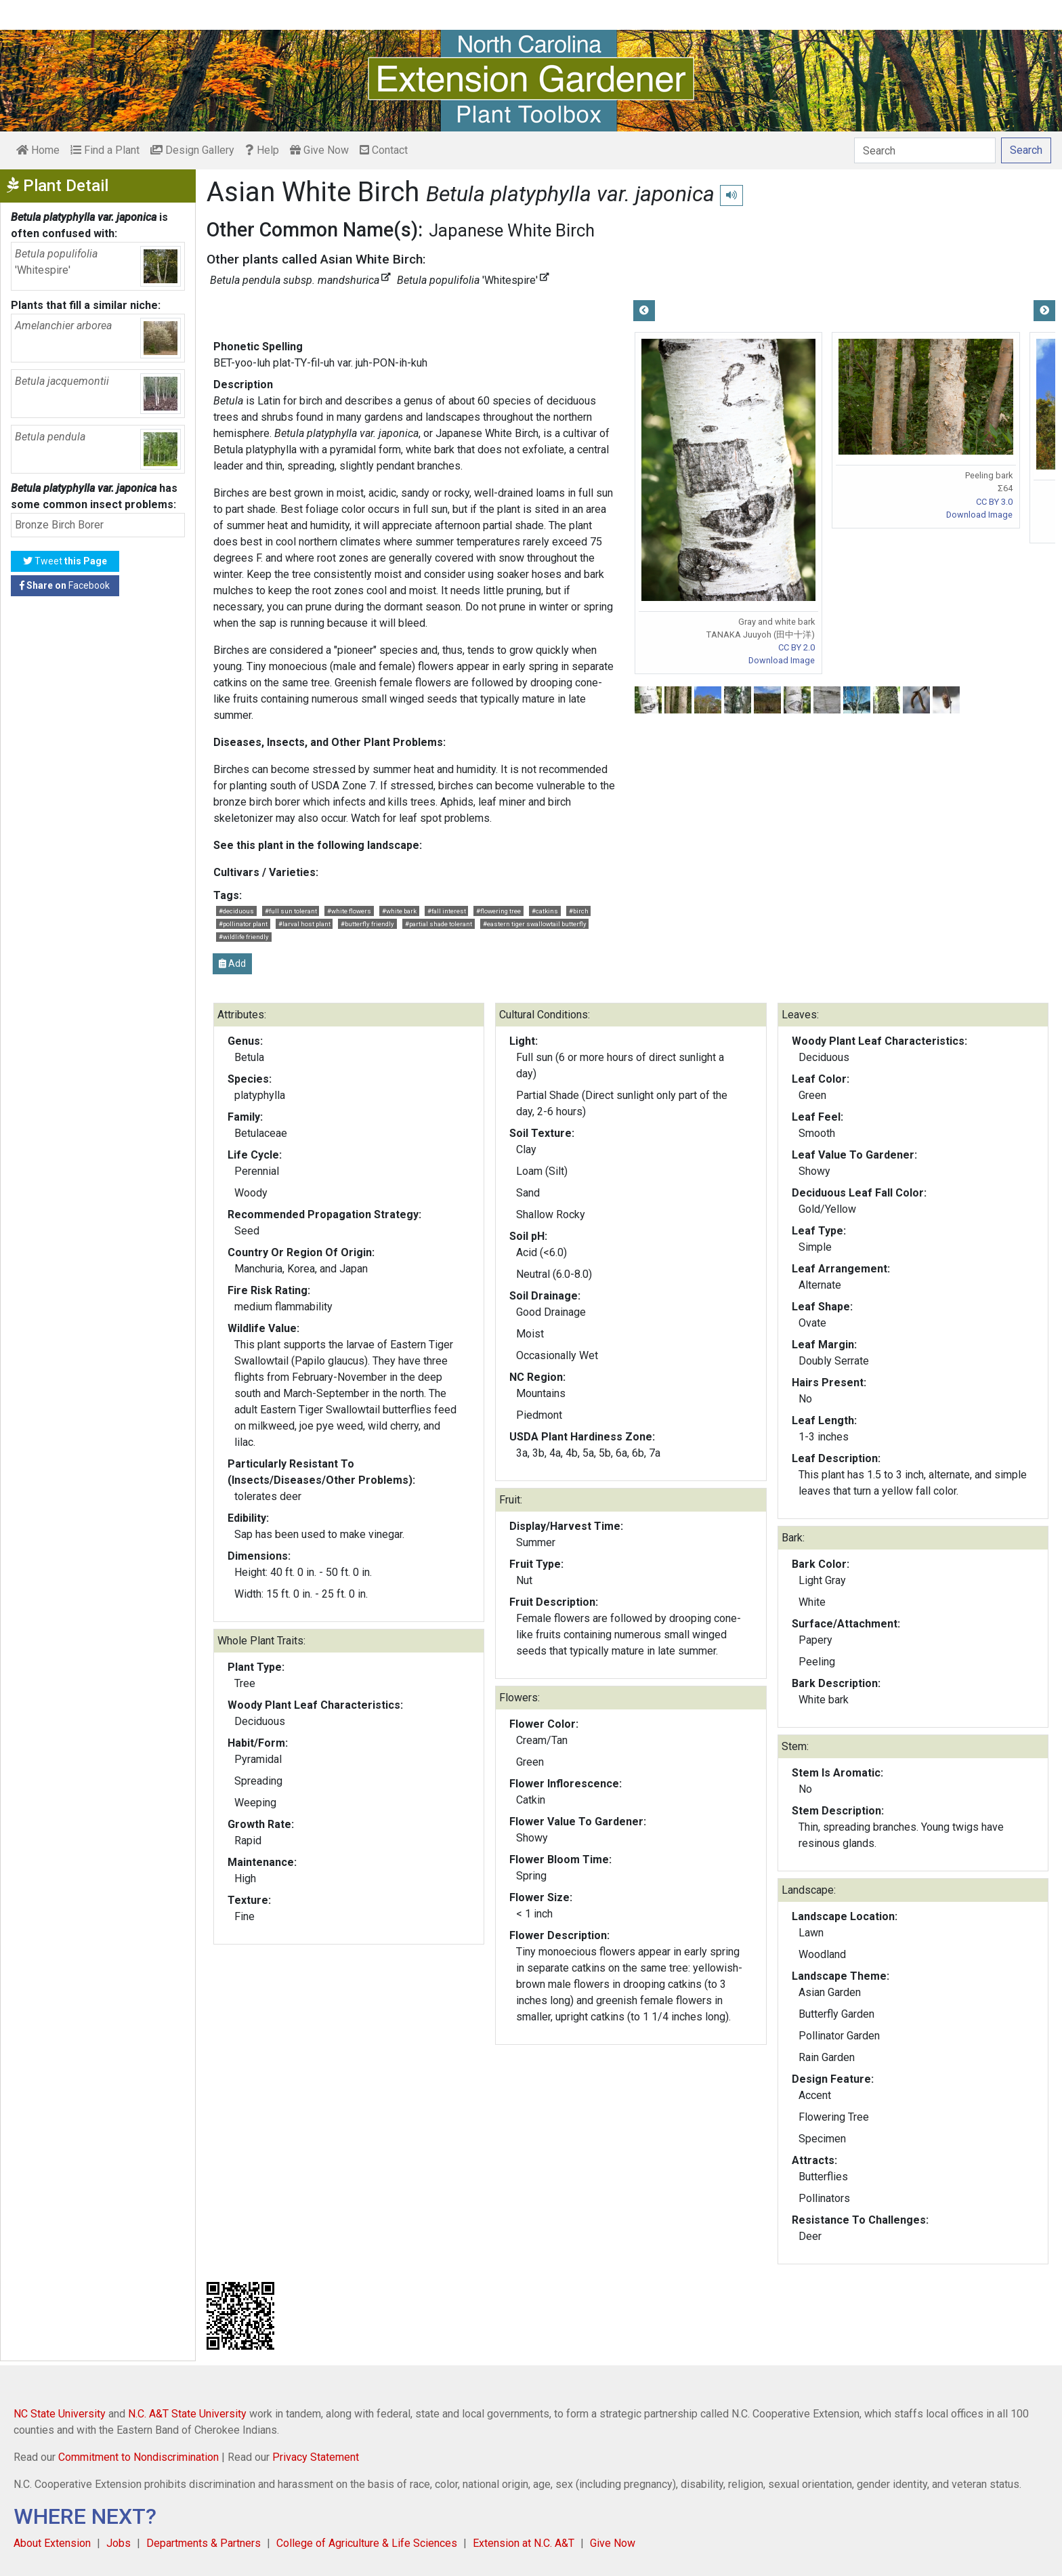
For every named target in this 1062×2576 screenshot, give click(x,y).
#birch (579, 911)
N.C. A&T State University (187, 2413)
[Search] (925, 150)
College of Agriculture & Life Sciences (366, 2543)
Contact (384, 150)
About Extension (52, 2543)
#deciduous (236, 911)
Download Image (781, 660)
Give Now (319, 150)
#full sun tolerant (291, 911)
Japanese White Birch (512, 230)
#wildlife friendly (244, 936)
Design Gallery (192, 150)
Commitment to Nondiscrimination (138, 2457)
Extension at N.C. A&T (523, 2543)
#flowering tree (498, 911)
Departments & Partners (203, 2543)
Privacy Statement (315, 2457)
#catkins (545, 911)
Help (262, 150)
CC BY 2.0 (796, 647)
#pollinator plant (243, 924)
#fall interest (446, 911)
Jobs (118, 2543)
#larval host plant (304, 924)
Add (232, 963)
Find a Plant (105, 150)
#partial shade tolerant (438, 924)
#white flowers (349, 911)
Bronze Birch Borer (59, 524)
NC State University (60, 2413)
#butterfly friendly (367, 924)
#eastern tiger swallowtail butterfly (535, 924)
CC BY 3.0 (994, 502)
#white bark (399, 911)
